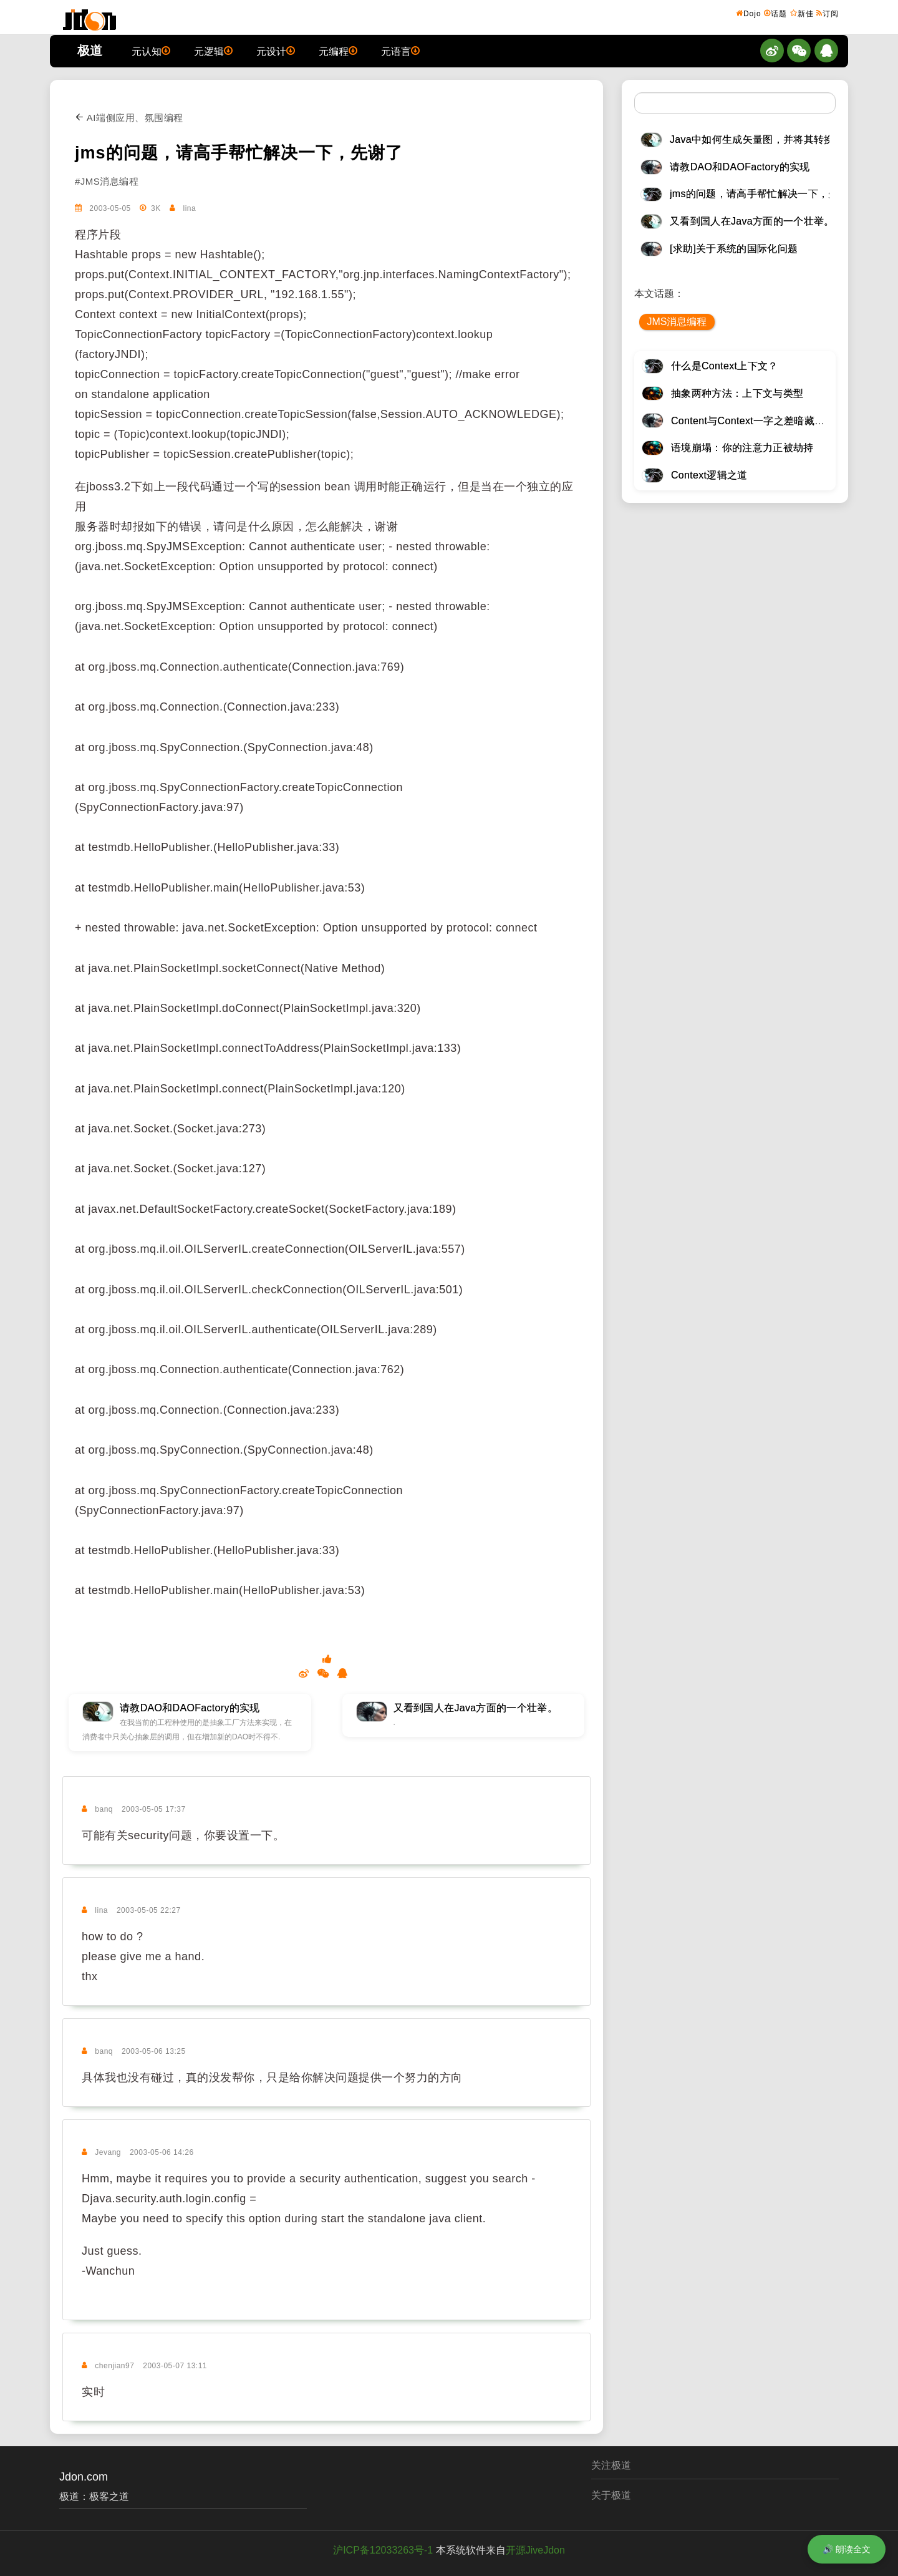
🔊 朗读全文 (847, 2549)
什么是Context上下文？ (724, 366)
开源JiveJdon (535, 2550)
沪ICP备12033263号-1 (383, 2550)
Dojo (748, 13)
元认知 (151, 50)
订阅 (827, 13)
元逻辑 (213, 50)
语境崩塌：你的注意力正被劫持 (742, 447)
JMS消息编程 (677, 321)
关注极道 (611, 2465)
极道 (89, 50)
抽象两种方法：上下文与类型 (737, 393)
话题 (775, 13)
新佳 (802, 13)
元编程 (338, 50)
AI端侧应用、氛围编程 (129, 117)
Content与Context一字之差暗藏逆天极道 (763, 421)
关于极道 (611, 2495)
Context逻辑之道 (709, 475)
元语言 (400, 50)
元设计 (275, 50)
